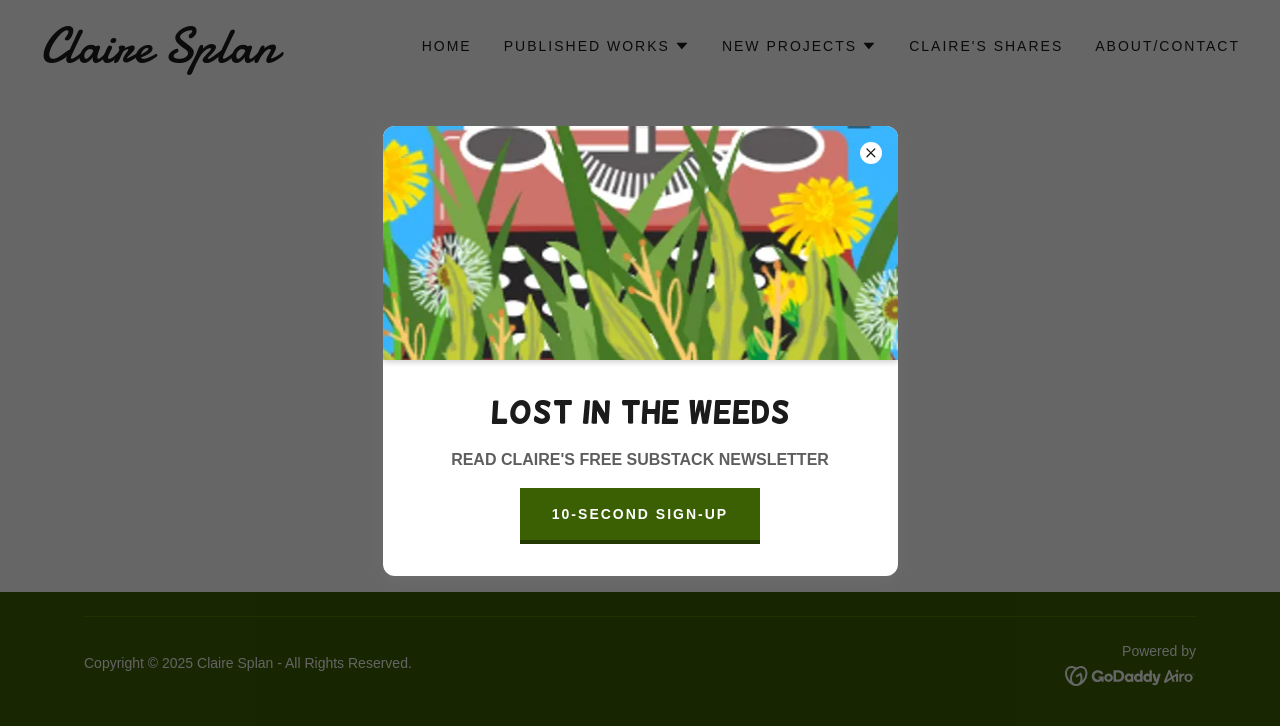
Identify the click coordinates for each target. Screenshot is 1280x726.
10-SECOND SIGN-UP (640, 514)
